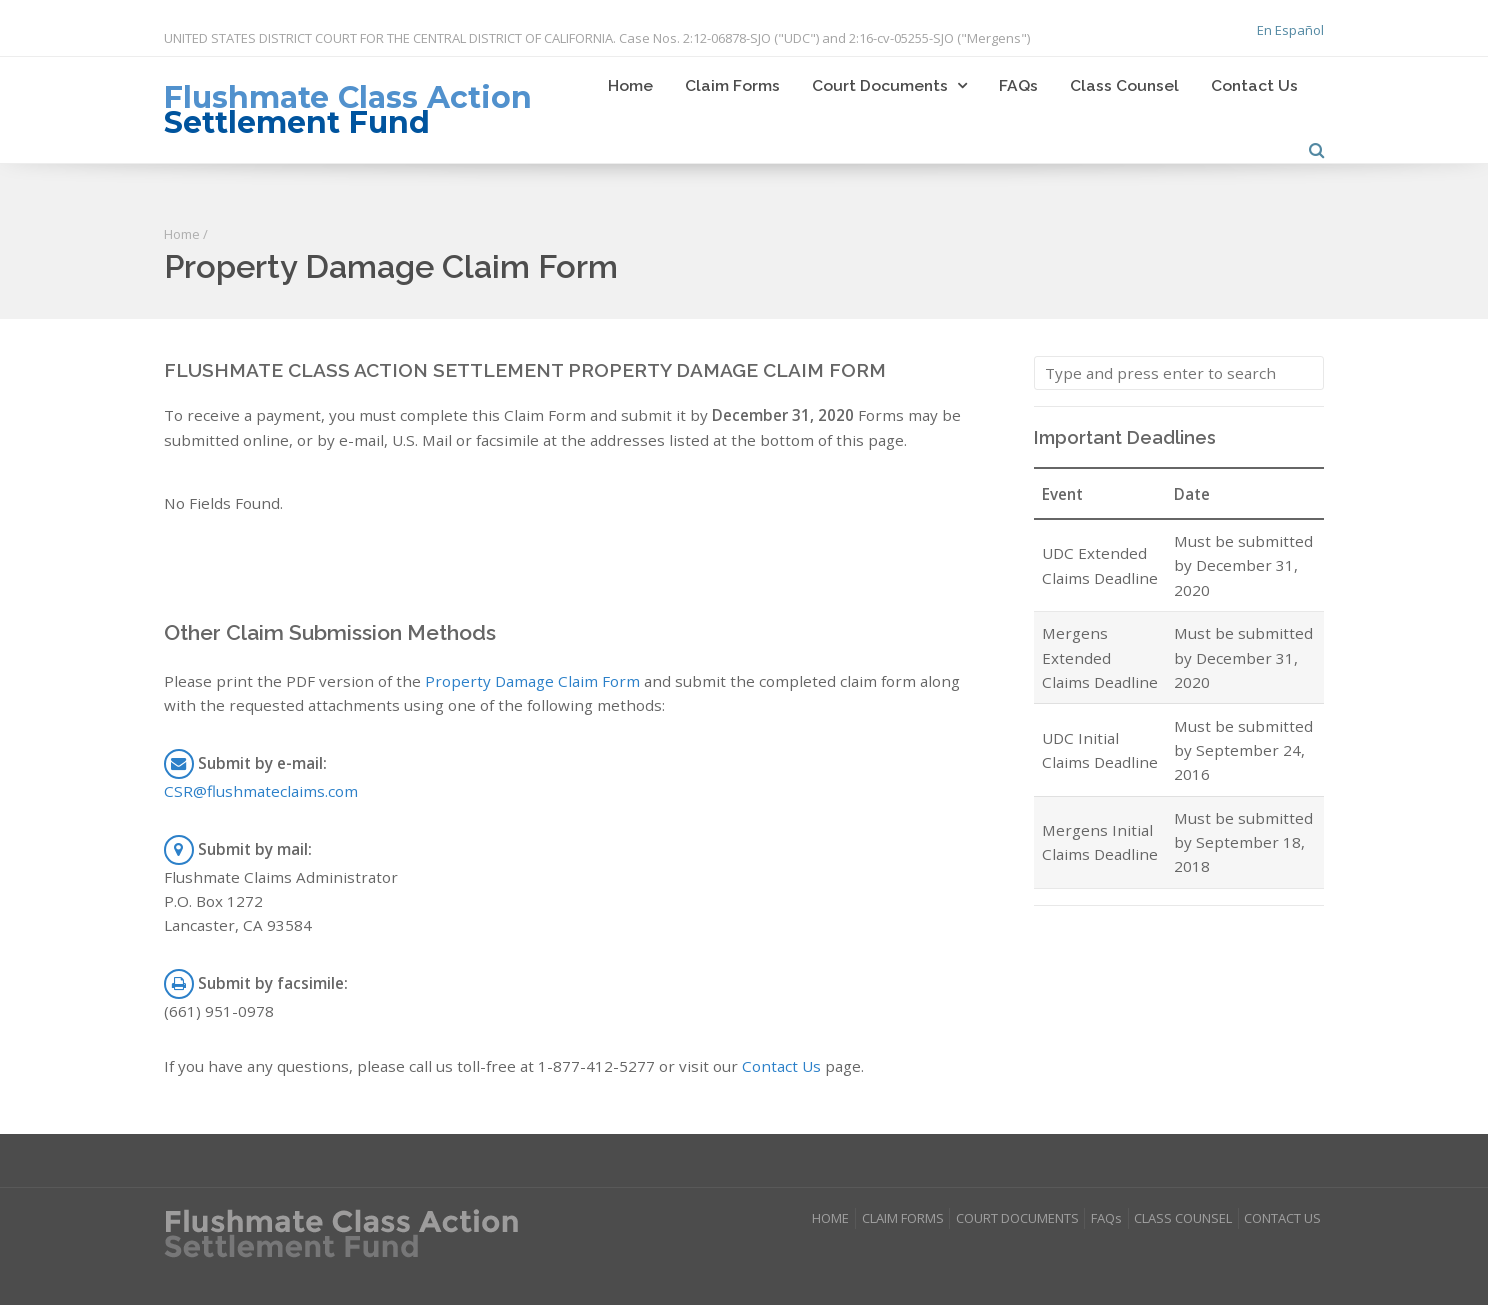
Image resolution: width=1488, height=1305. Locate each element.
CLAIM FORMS (903, 1218)
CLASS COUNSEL (1183, 1218)
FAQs (1018, 85)
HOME (830, 1218)
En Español (1290, 30)
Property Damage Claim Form (532, 681)
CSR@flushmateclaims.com (261, 791)
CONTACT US (1282, 1218)
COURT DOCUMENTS (1017, 1218)
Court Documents (880, 85)
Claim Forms (732, 85)
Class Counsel (1124, 85)
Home (630, 85)
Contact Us (1254, 85)
